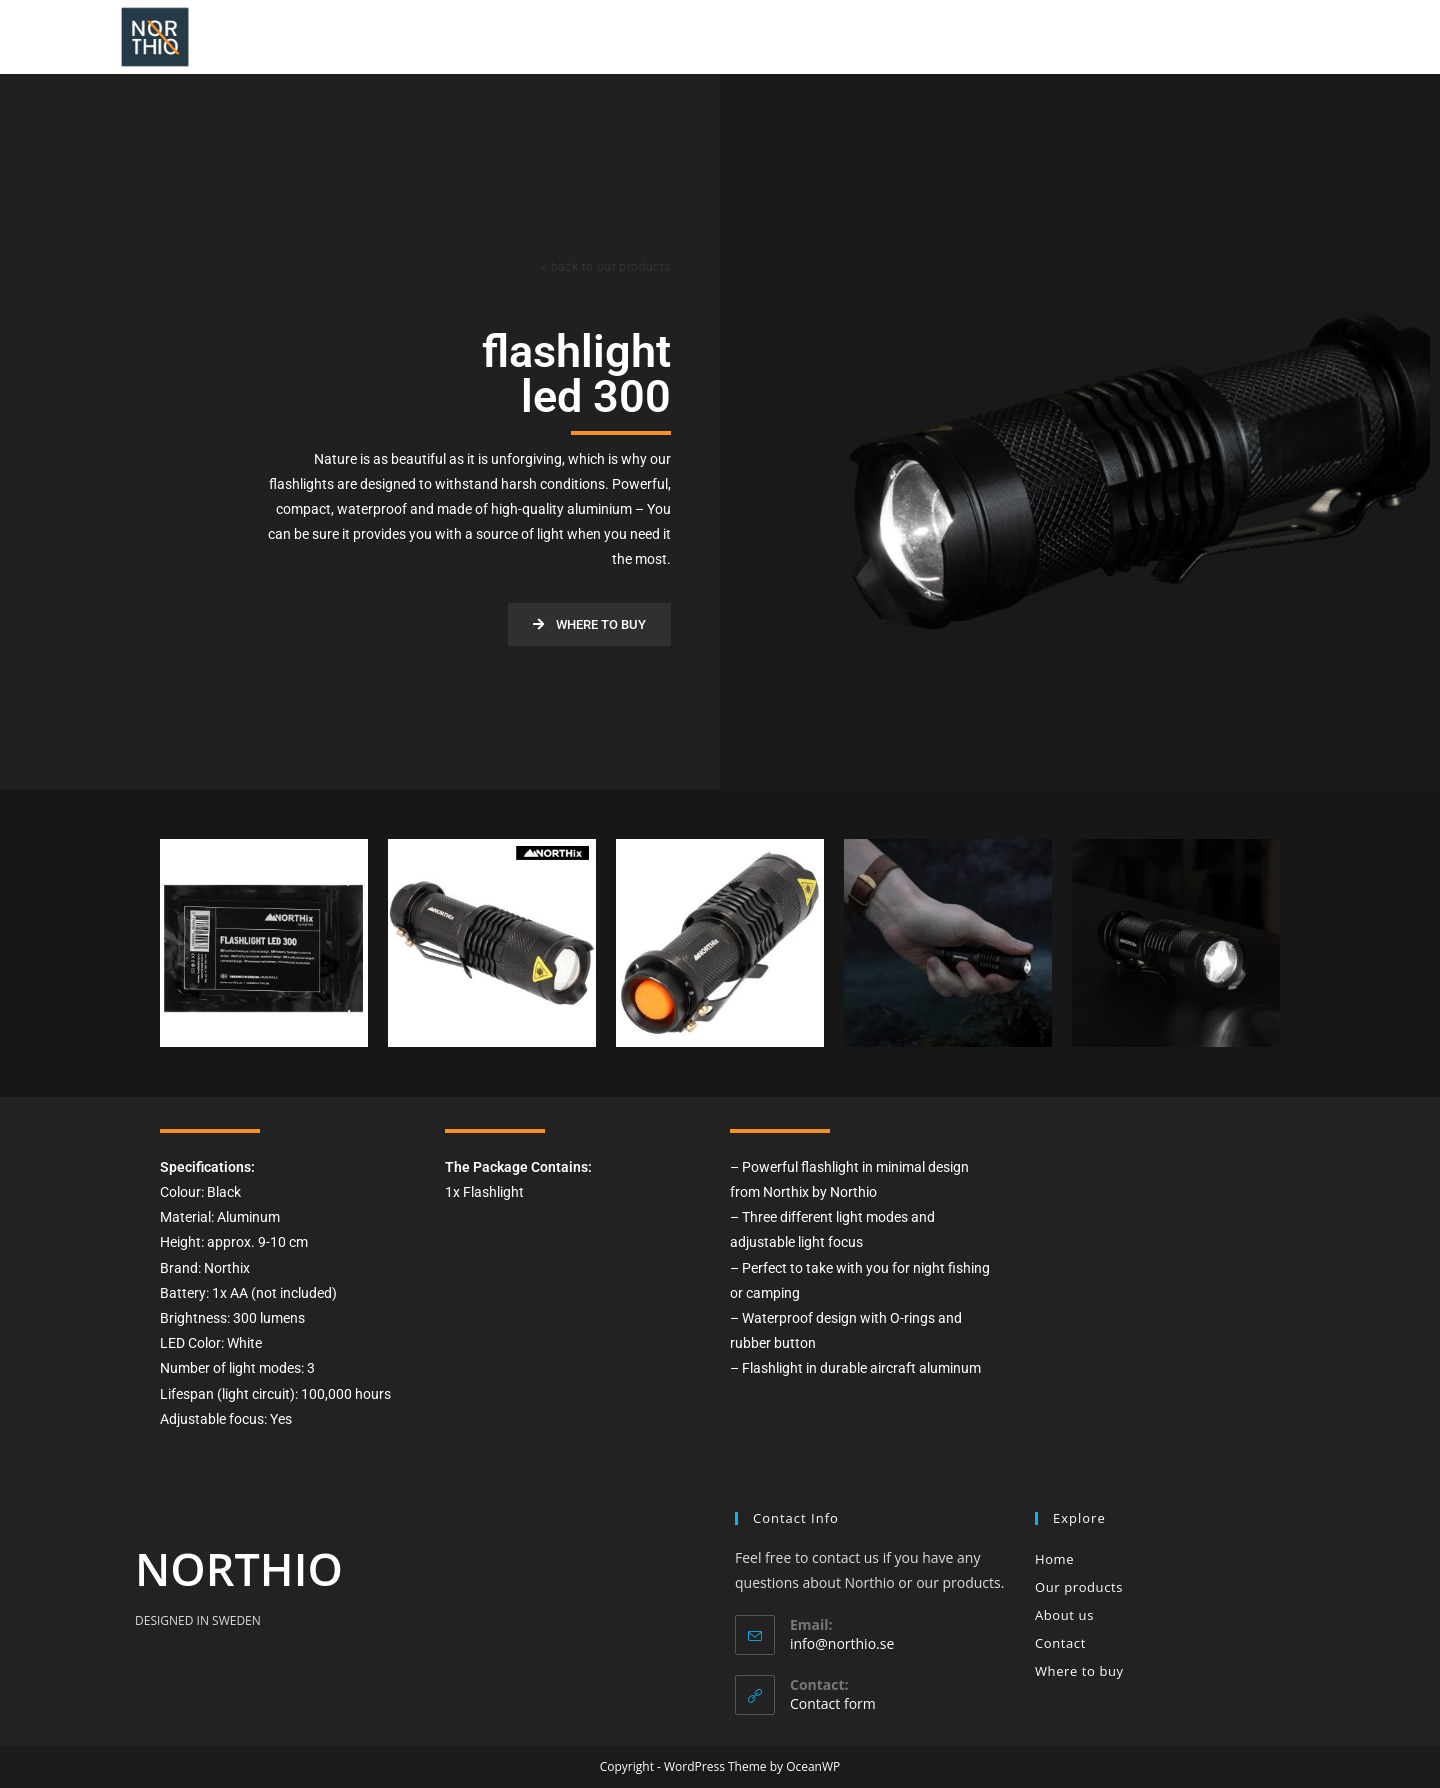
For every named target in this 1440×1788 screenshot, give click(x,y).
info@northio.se (842, 1643)
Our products (1079, 1587)
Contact (1060, 1643)
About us (1064, 1615)
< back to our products (606, 267)
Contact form (833, 1703)
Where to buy (1079, 1671)
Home (1054, 1559)
